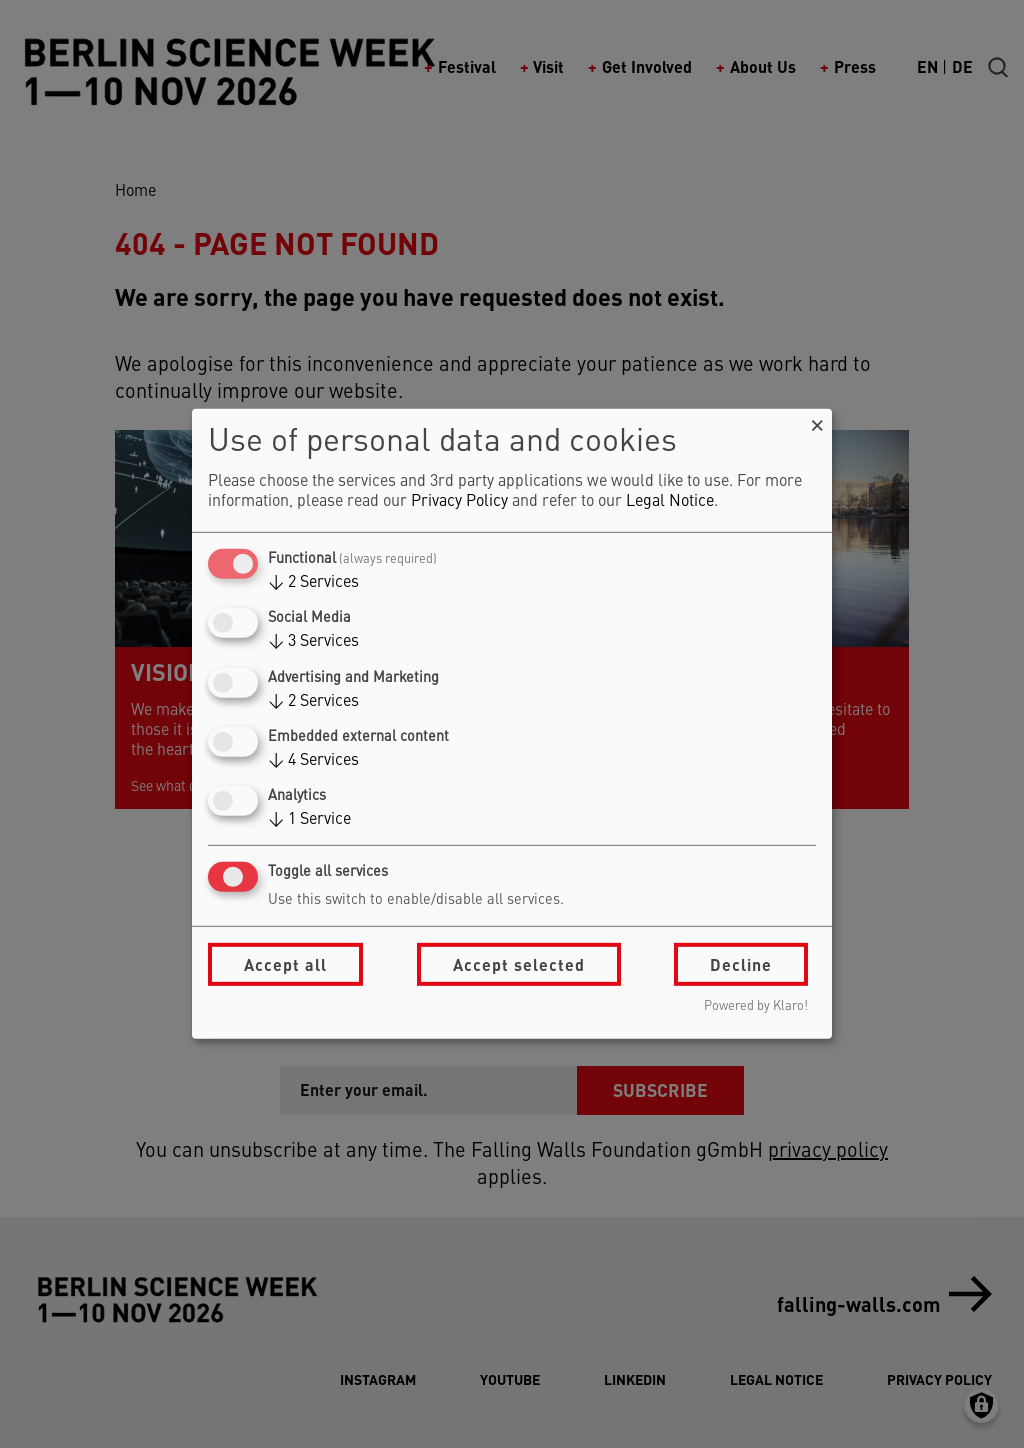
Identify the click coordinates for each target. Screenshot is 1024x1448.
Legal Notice (670, 502)
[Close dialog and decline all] (817, 421)
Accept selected (519, 964)
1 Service (309, 820)
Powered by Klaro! (756, 1006)
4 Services (313, 761)
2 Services (313, 583)
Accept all (285, 964)
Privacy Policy (459, 502)
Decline (741, 964)
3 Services (313, 642)
